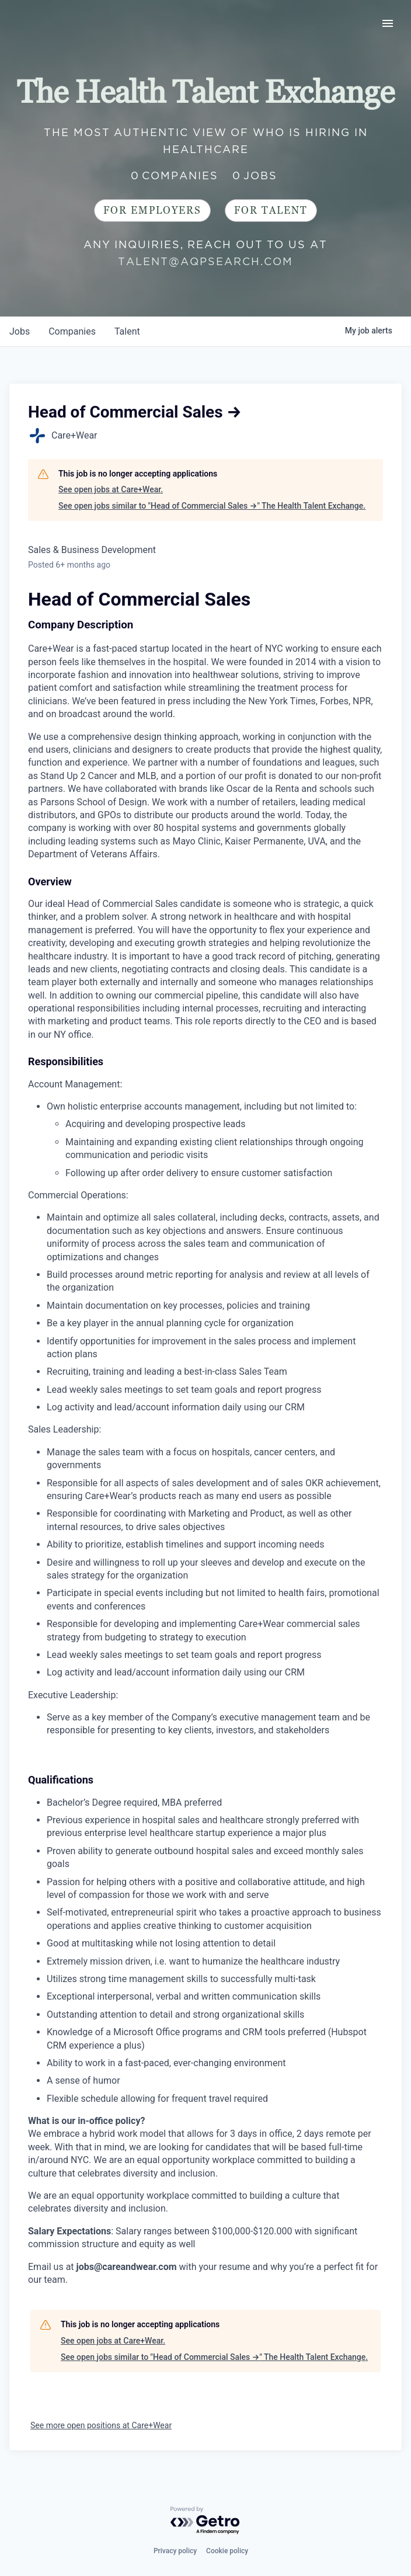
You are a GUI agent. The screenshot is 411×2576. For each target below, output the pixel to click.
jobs (19, 331)
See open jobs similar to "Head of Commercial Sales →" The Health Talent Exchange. (211, 505)
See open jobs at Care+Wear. (110, 489)
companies (72, 331)
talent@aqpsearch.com (205, 261)
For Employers (152, 210)
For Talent (271, 210)
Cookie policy (227, 2551)
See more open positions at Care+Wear (101, 2425)
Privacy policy (175, 2551)
